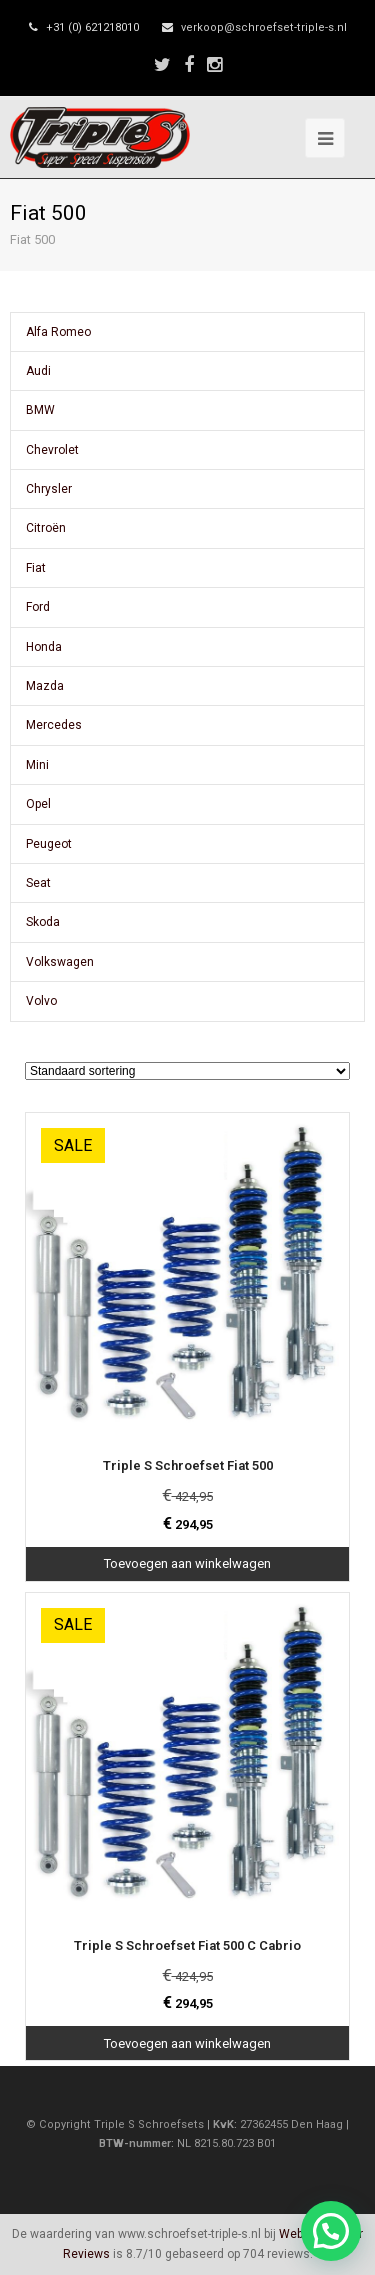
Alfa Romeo (58, 332)
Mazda (45, 686)
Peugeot (49, 844)
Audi (38, 371)
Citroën (46, 528)
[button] (331, 2231)
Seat (38, 883)
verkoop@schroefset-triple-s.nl (264, 27)
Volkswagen (60, 962)
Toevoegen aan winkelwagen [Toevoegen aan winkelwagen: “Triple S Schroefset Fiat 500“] (187, 1563)
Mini (37, 765)
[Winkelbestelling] (187, 1071)
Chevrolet (52, 450)
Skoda (43, 922)
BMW (40, 410)
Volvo (41, 1001)
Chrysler (49, 489)
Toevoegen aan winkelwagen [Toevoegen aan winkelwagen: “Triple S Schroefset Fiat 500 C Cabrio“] (187, 2043)
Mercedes (54, 725)
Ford (38, 607)
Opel (38, 804)
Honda (44, 647)
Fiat (36, 568)
